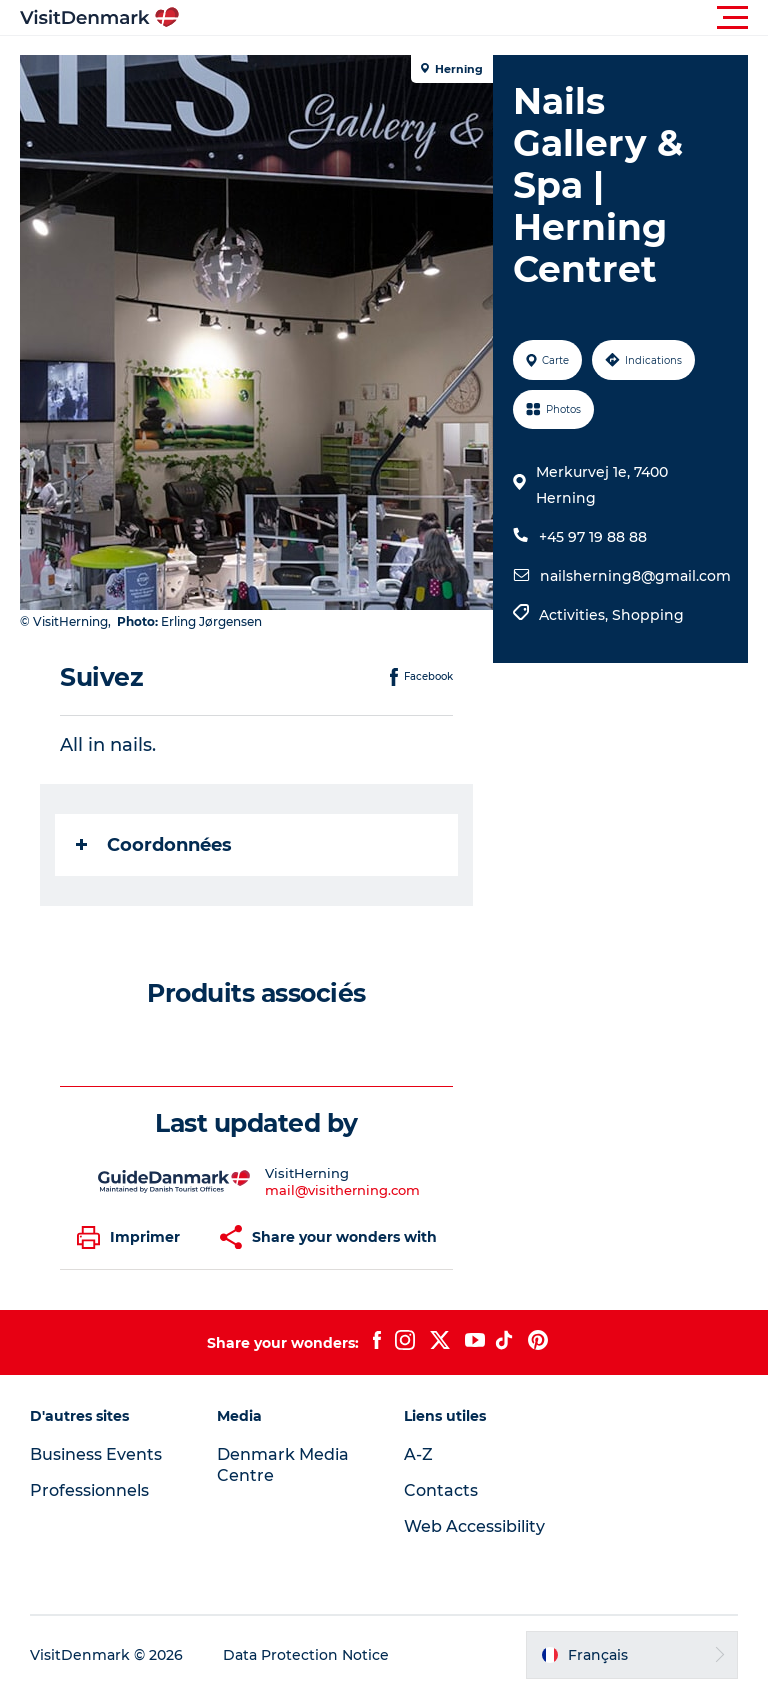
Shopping (648, 615)
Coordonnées (154, 845)
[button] (474, 18)
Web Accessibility (474, 1526)
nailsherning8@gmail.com (635, 576)
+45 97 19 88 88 (593, 537)
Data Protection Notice (306, 1655)
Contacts (441, 1490)
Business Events (96, 1454)
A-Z (418, 1454)
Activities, (575, 615)
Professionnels (89, 1490)
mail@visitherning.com (342, 1190)
